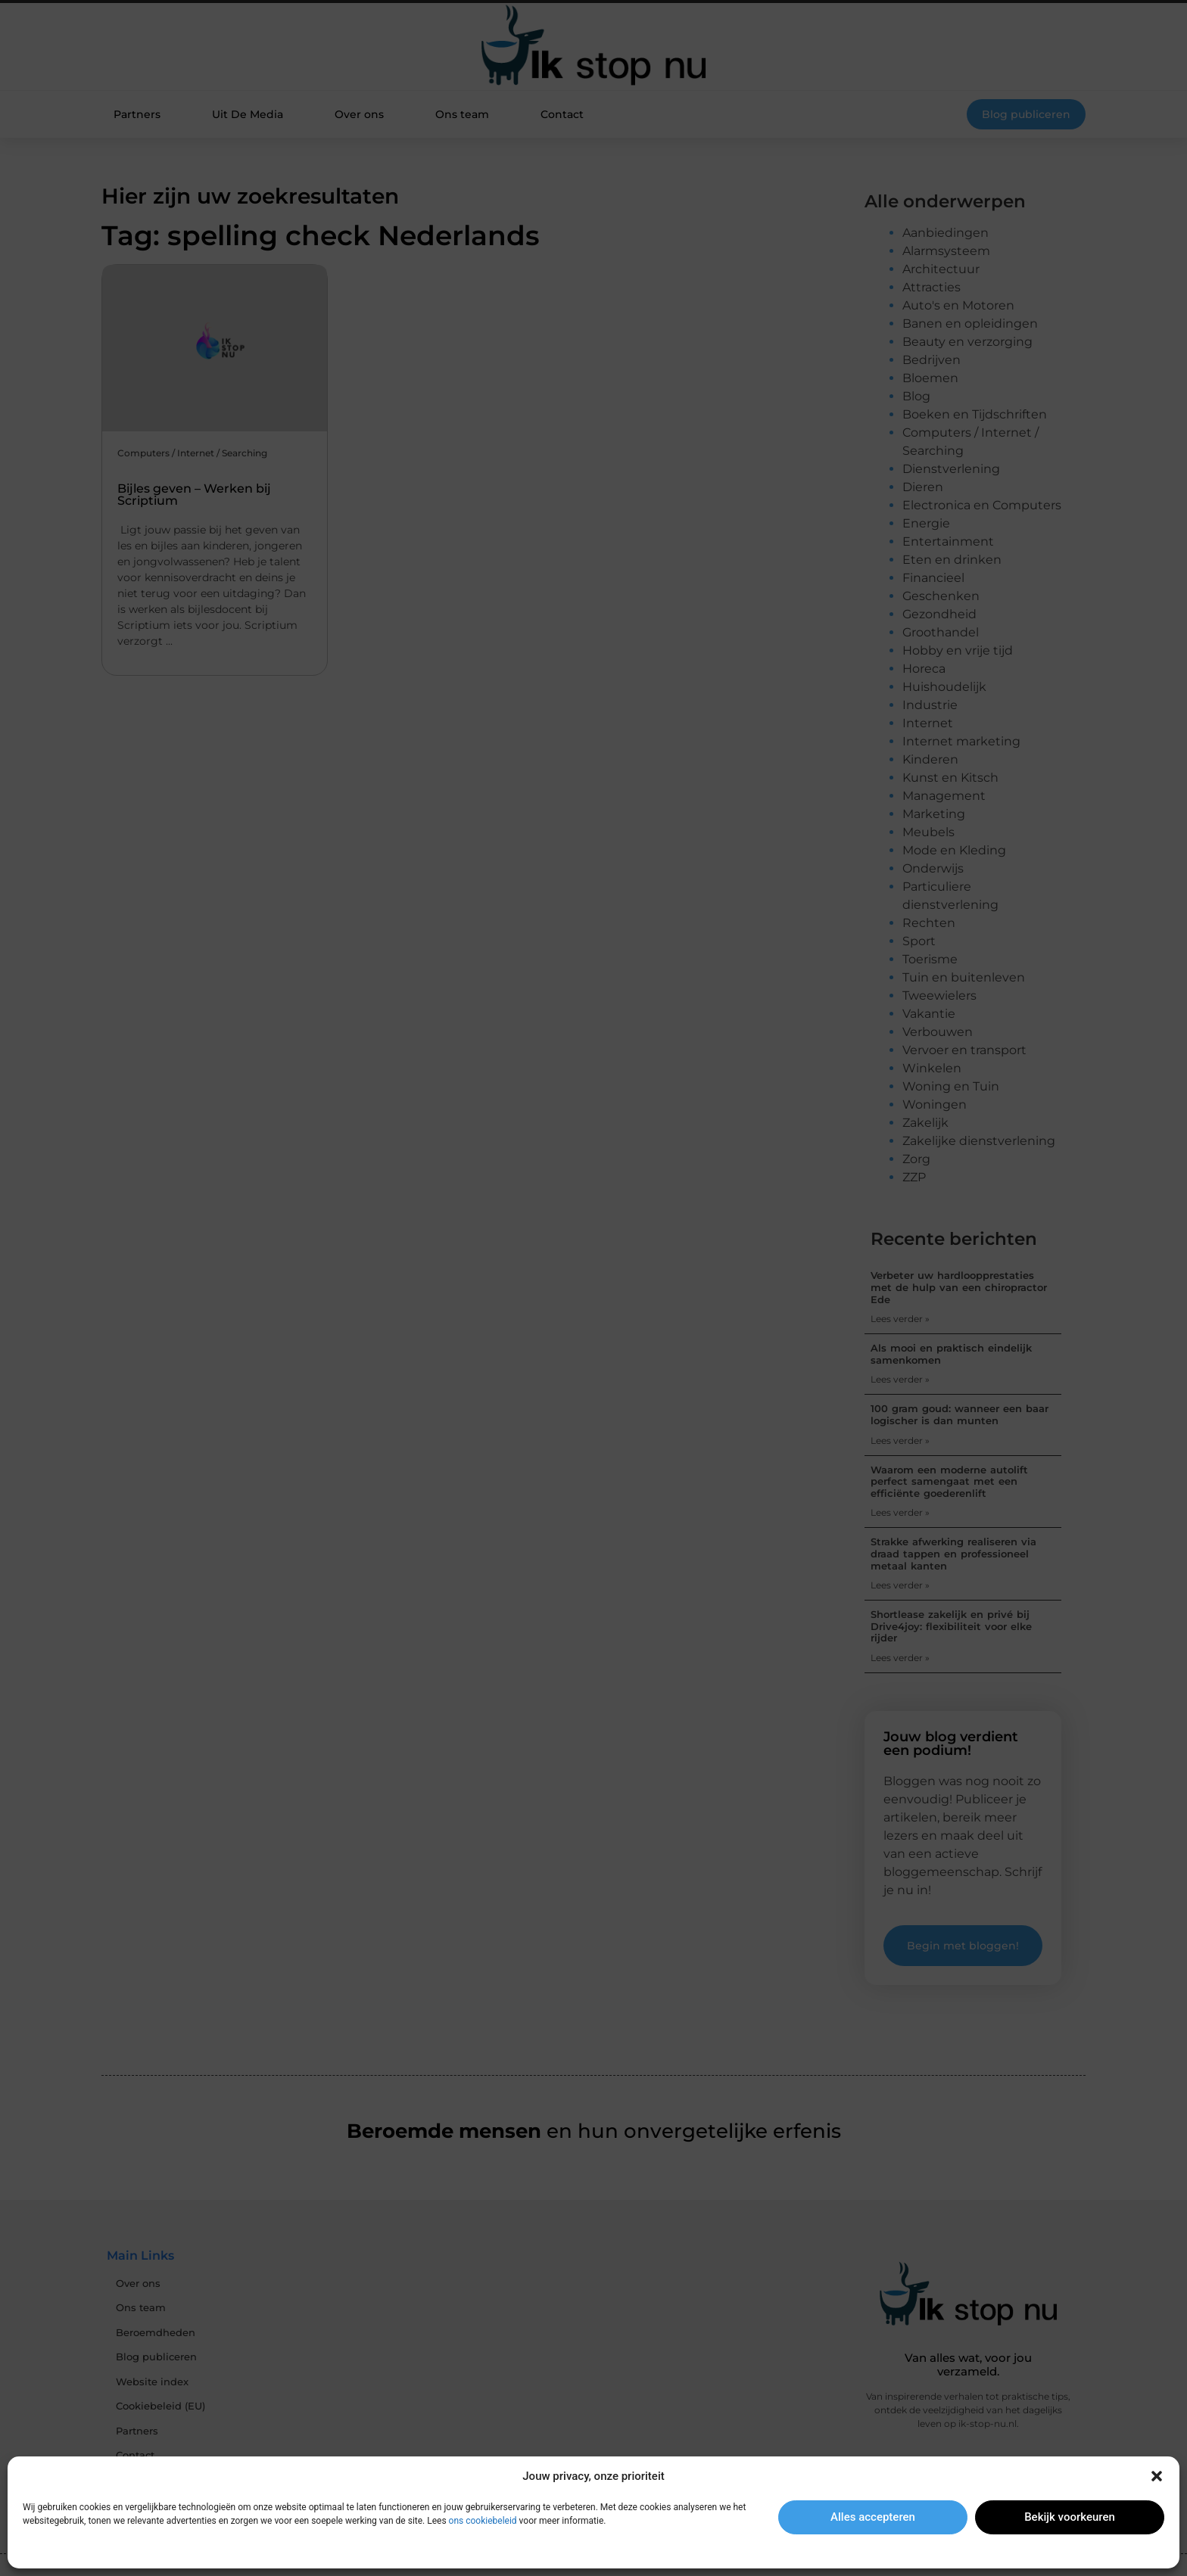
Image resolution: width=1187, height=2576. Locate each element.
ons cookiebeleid (483, 2520)
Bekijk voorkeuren (1069, 2517)
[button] (1156, 2476)
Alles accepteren (872, 2517)
